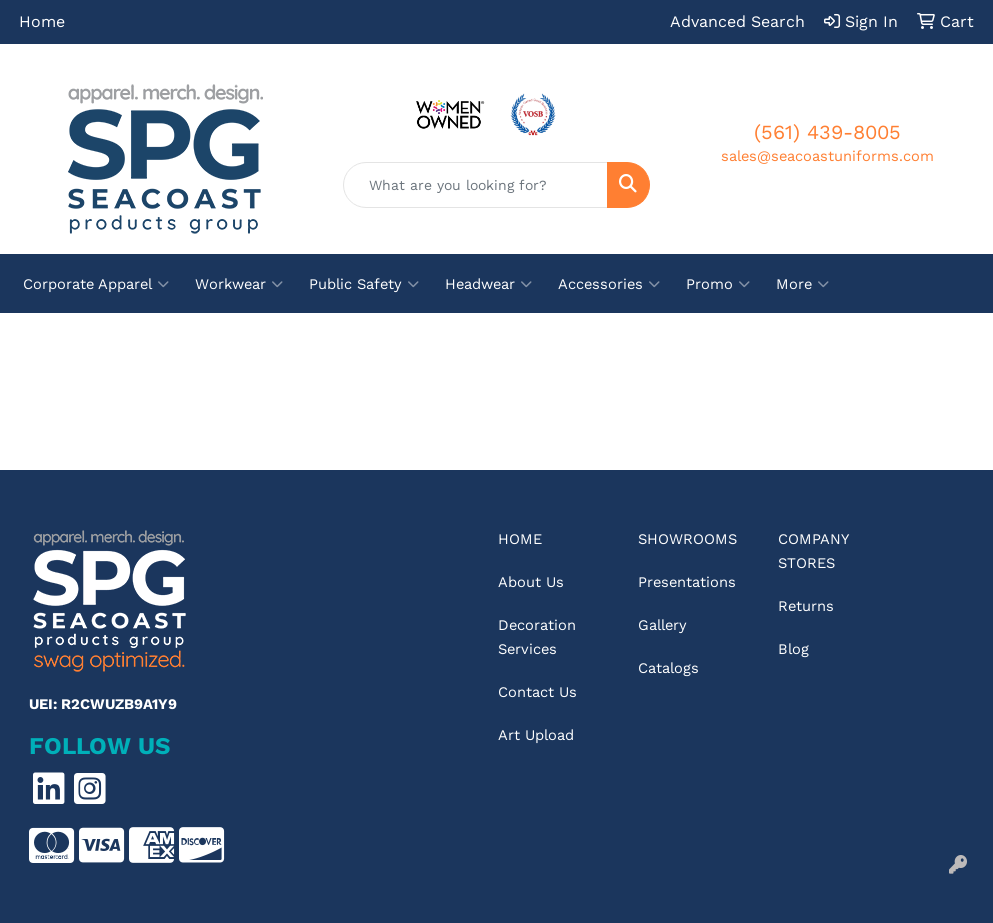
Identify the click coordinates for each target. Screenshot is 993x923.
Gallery (662, 625)
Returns (806, 606)
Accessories (609, 284)
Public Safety (364, 284)
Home (42, 21)
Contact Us (537, 692)
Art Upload (536, 735)
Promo (718, 284)
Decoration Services (537, 637)
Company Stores (813, 551)
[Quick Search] (475, 185)
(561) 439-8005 (827, 132)
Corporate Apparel (96, 284)
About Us (531, 582)
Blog (793, 649)
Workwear (239, 284)
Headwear (488, 284)
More (802, 284)
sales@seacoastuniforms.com (827, 156)
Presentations (687, 582)
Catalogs (668, 668)
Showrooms (687, 539)
